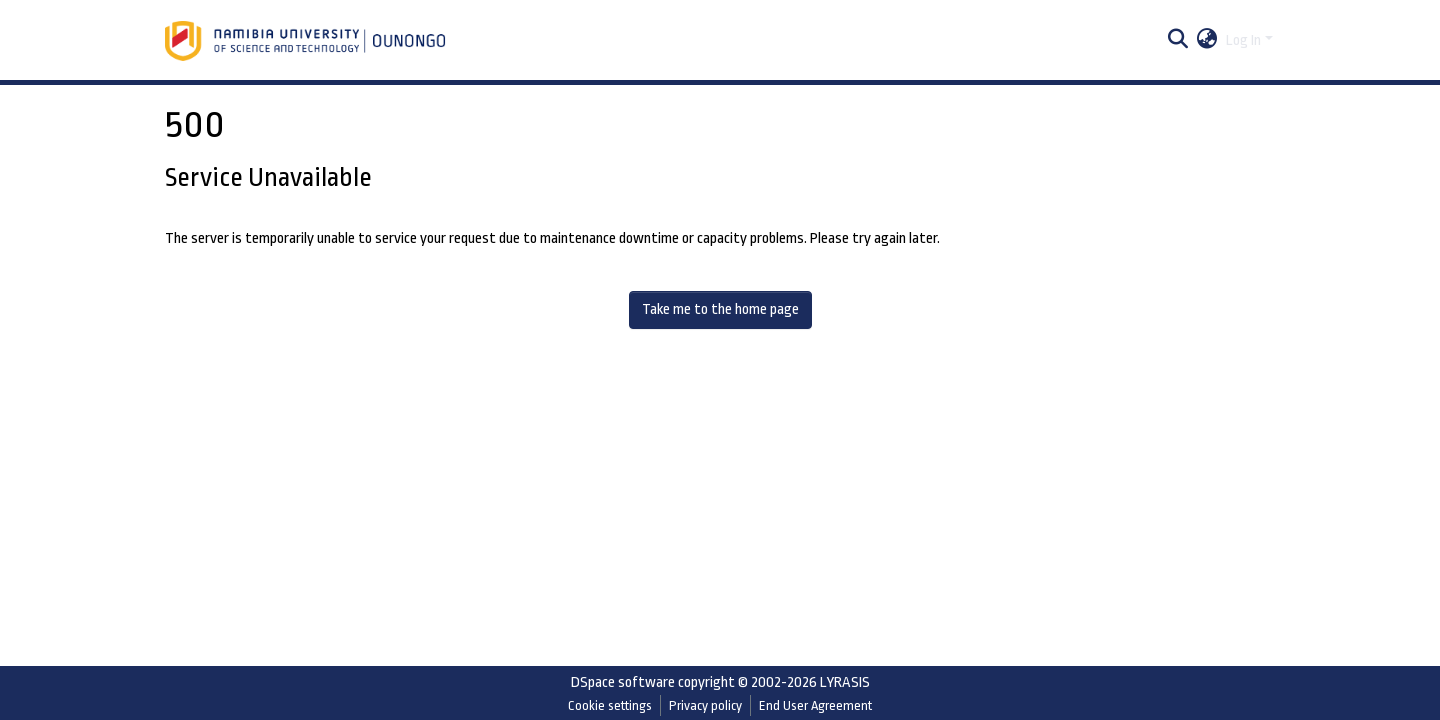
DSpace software (623, 682)
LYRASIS (845, 682)
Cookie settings (610, 705)
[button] (1207, 41)
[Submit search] (1178, 41)
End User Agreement (815, 705)
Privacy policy (705, 705)
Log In (1243, 40)
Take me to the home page (720, 309)
